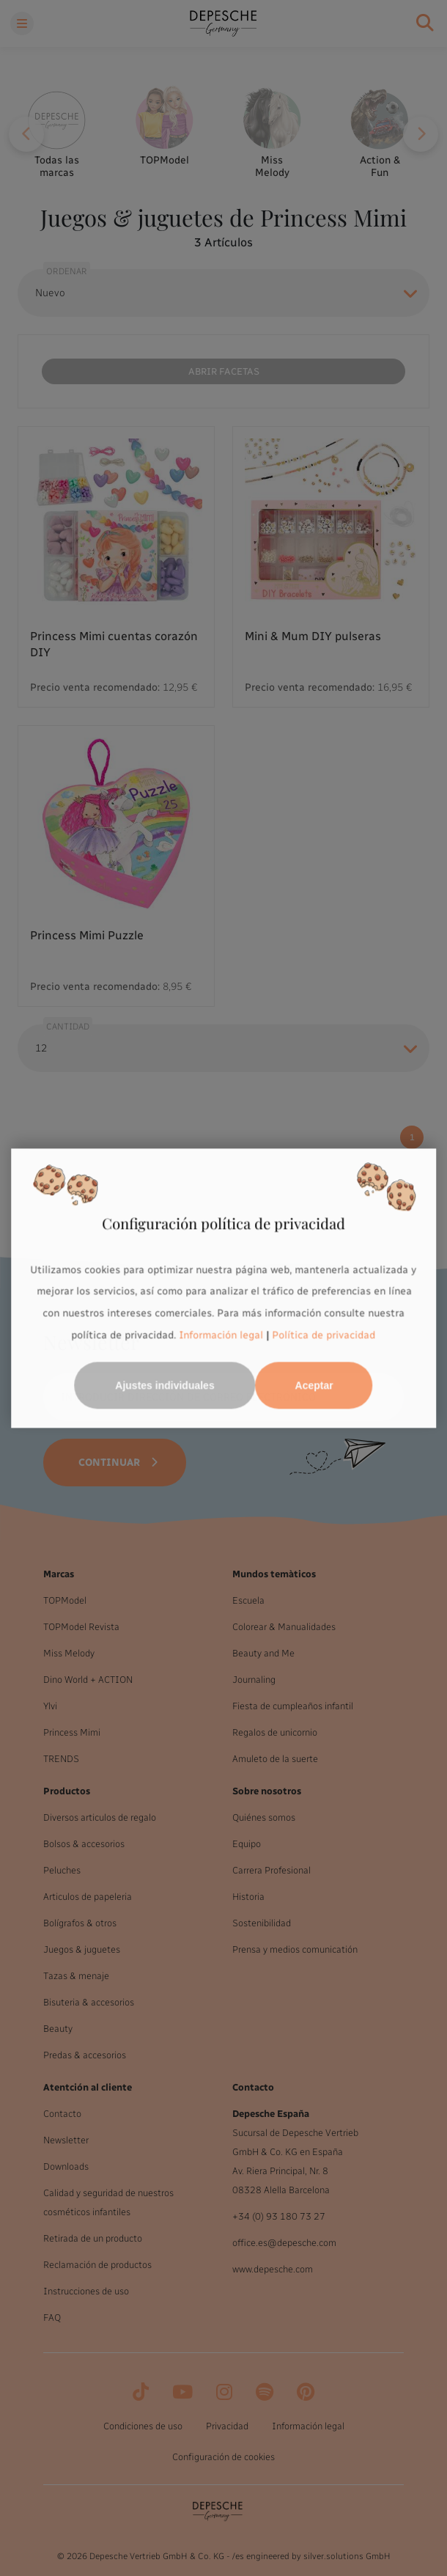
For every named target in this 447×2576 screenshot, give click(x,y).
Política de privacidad (324, 1335)
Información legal (220, 1335)
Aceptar (314, 1385)
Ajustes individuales (164, 1385)
